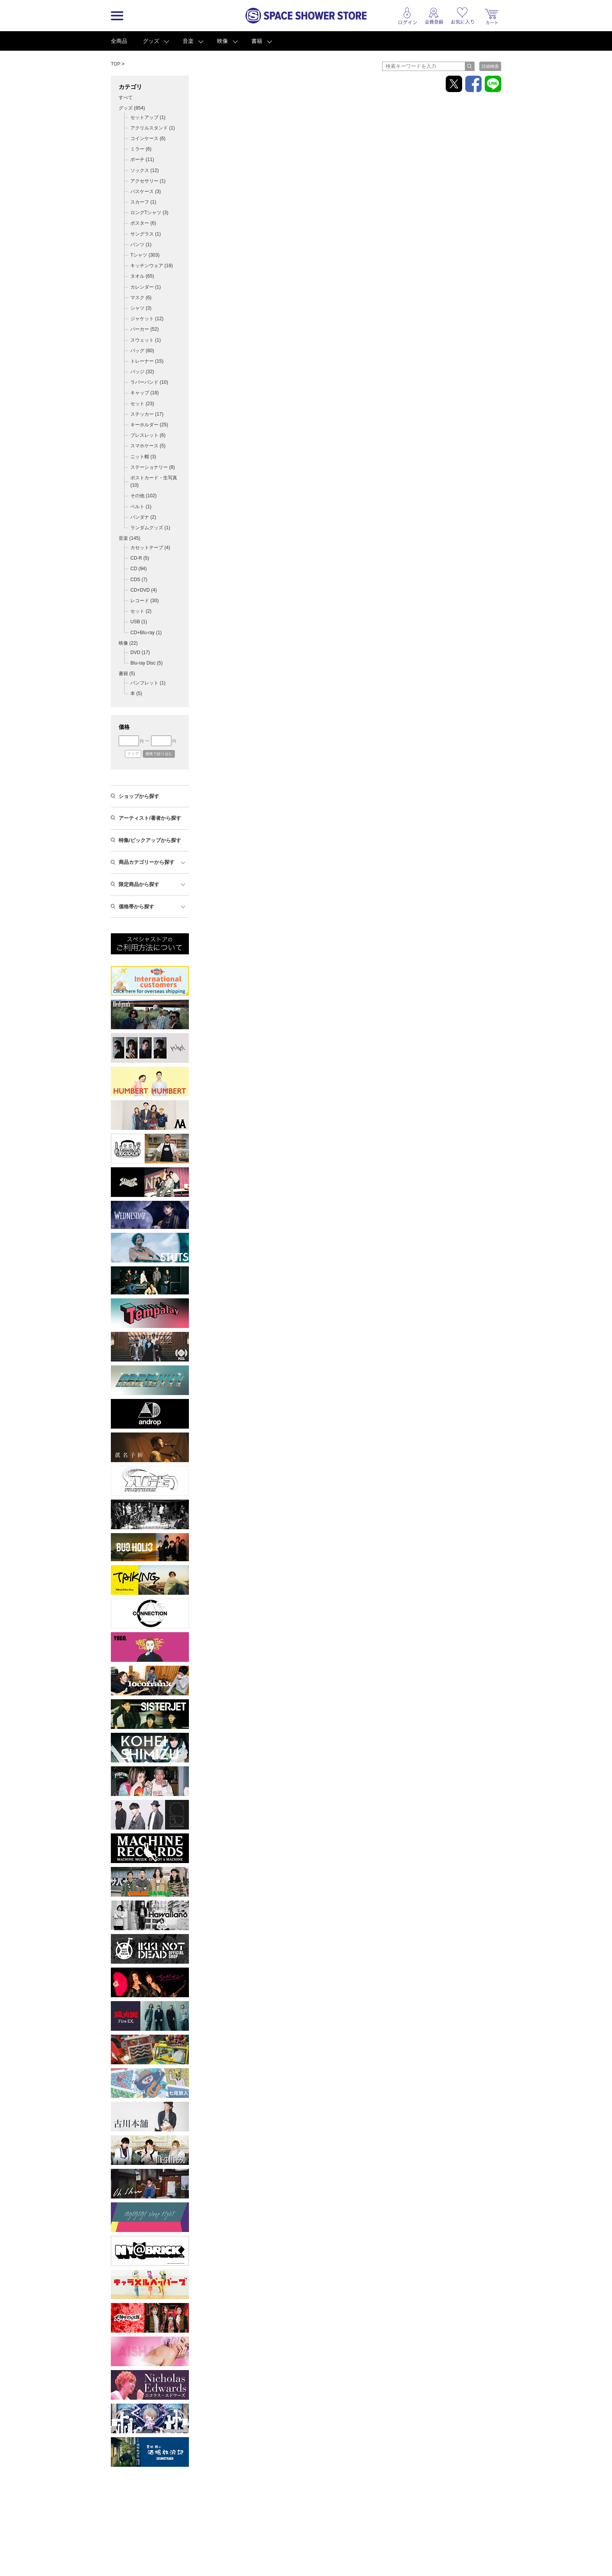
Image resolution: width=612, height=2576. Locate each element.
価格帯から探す (136, 906)
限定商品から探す (139, 884)
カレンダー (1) (145, 287)
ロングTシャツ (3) (149, 212)
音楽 (188, 41)
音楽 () (129, 538)
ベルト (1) (140, 506)
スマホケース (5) (147, 446)
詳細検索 (490, 66)
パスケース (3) (145, 191)
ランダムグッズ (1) (150, 527)
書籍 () (127, 673)
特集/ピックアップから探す (150, 840)
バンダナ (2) (143, 517)
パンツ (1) (140, 244)
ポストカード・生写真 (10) (153, 481)
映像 (222, 41)
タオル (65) (142, 276)
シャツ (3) (140, 308)
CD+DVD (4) (143, 590)
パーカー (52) (144, 329)
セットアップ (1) (147, 117)
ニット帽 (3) (143, 456)
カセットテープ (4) (150, 547)
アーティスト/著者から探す (150, 818)
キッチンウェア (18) (151, 265)
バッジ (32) (142, 371)
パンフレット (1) (147, 683)
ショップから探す (139, 796)
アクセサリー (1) (147, 181)
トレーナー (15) (147, 361)
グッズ (151, 41)
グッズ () (132, 108)
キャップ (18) (144, 392)
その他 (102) (143, 495)
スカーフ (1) (143, 202)
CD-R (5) (139, 558)
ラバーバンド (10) (149, 382)
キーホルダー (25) (149, 424)
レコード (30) (144, 600)
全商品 (119, 41)
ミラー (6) (140, 149)
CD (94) (138, 568)
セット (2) (140, 611)
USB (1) (138, 621)
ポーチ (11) (142, 159)
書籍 (256, 41)
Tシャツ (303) (145, 255)
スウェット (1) (145, 340)
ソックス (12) (144, 170)
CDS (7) (138, 579)
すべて (126, 97)
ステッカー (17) (147, 414)
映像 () (128, 643)
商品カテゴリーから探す (146, 862)
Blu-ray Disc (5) (146, 663)
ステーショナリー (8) (152, 467)
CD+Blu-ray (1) (146, 632)
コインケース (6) (147, 138)
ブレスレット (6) (147, 435)
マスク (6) (140, 297)
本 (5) (136, 693)
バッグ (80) (142, 350)
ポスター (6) (143, 223)
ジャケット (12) (147, 318)
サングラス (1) (145, 234)
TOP (115, 64)
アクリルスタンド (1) (152, 128)
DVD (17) (140, 652)
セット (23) (142, 403)
